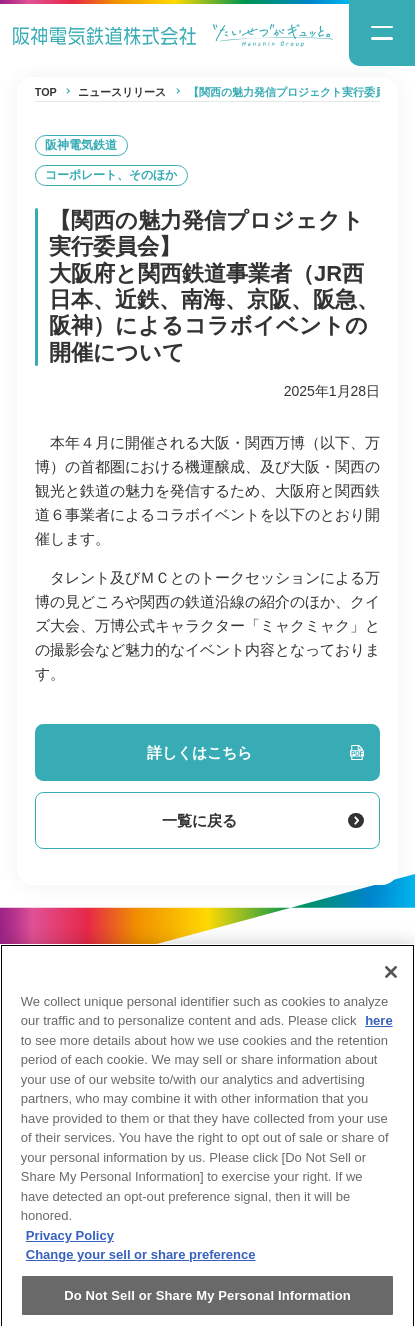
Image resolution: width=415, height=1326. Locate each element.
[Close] (391, 983)
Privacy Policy (70, 1247)
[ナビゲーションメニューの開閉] (382, 33)
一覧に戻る (262, 820)
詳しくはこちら (255, 752)
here (378, 1032)
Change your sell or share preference (141, 1266)
